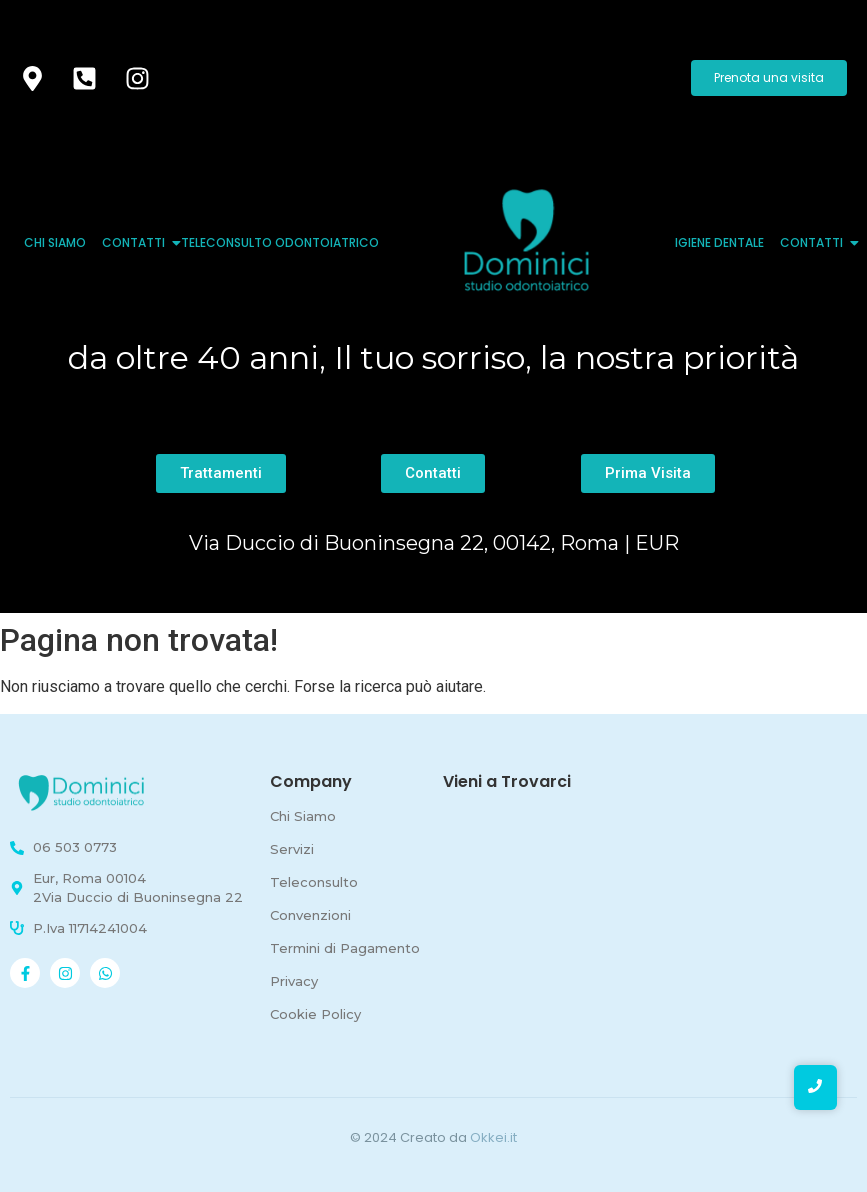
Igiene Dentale (719, 242)
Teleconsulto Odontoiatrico (280, 242)
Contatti (135, 242)
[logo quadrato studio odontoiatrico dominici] (527, 240)
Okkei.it (493, 1137)
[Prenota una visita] (769, 78)
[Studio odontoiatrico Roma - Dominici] (85, 793)
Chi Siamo (55, 242)
